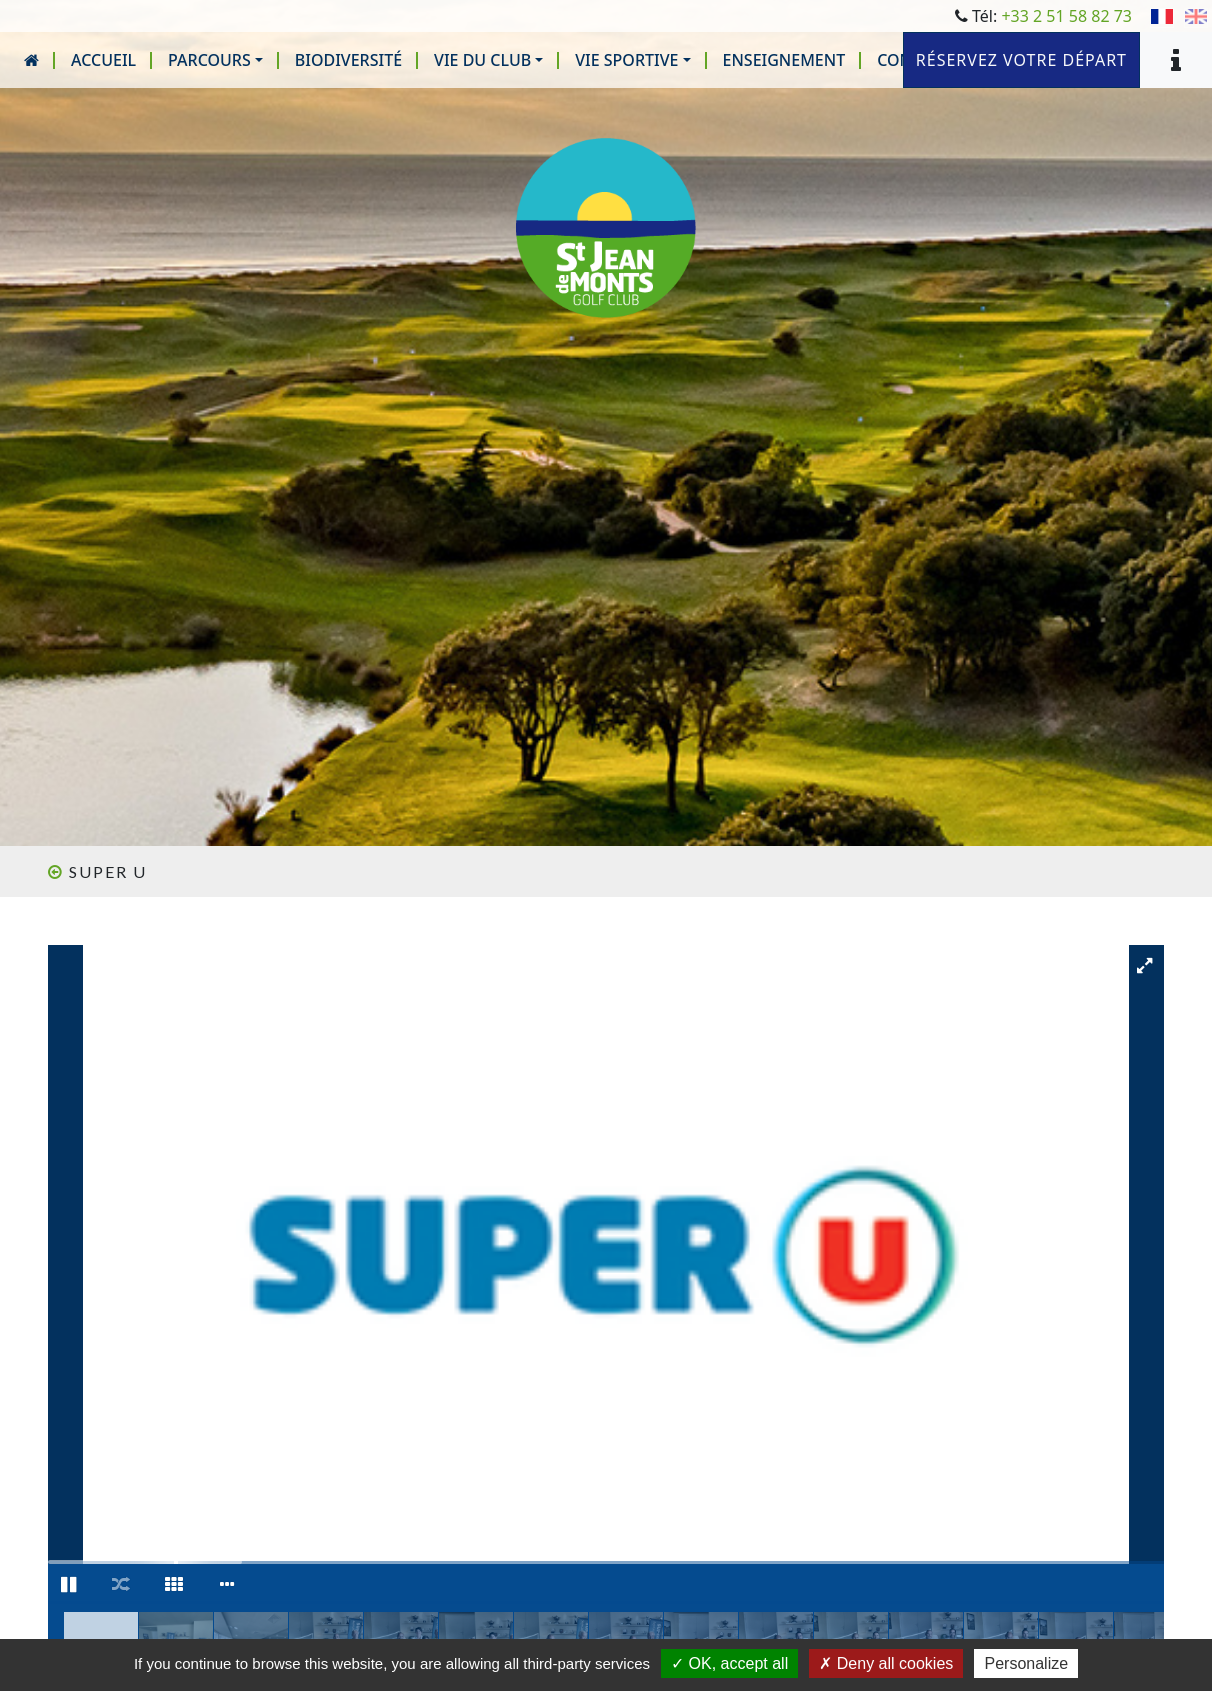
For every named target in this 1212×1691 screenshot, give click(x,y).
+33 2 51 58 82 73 (1066, 16)
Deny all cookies (886, 1663)
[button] (215, 60)
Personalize (1026, 1663)
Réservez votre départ (1021, 60)
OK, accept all (729, 1663)
